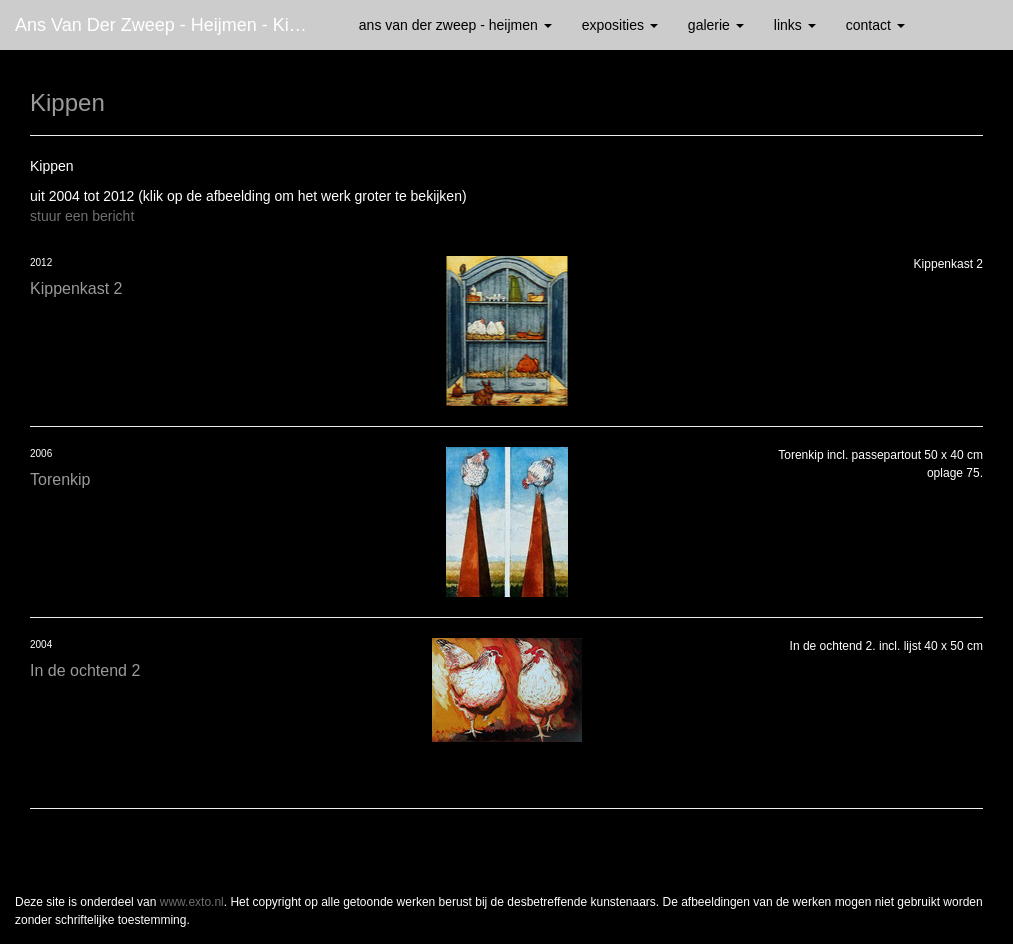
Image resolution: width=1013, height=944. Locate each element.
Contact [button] (875, 25)
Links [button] (795, 25)
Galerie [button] (716, 25)
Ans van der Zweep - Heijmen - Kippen (172, 25)
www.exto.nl (192, 902)
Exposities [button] (620, 25)
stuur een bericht (82, 216)
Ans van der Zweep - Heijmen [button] (455, 25)
